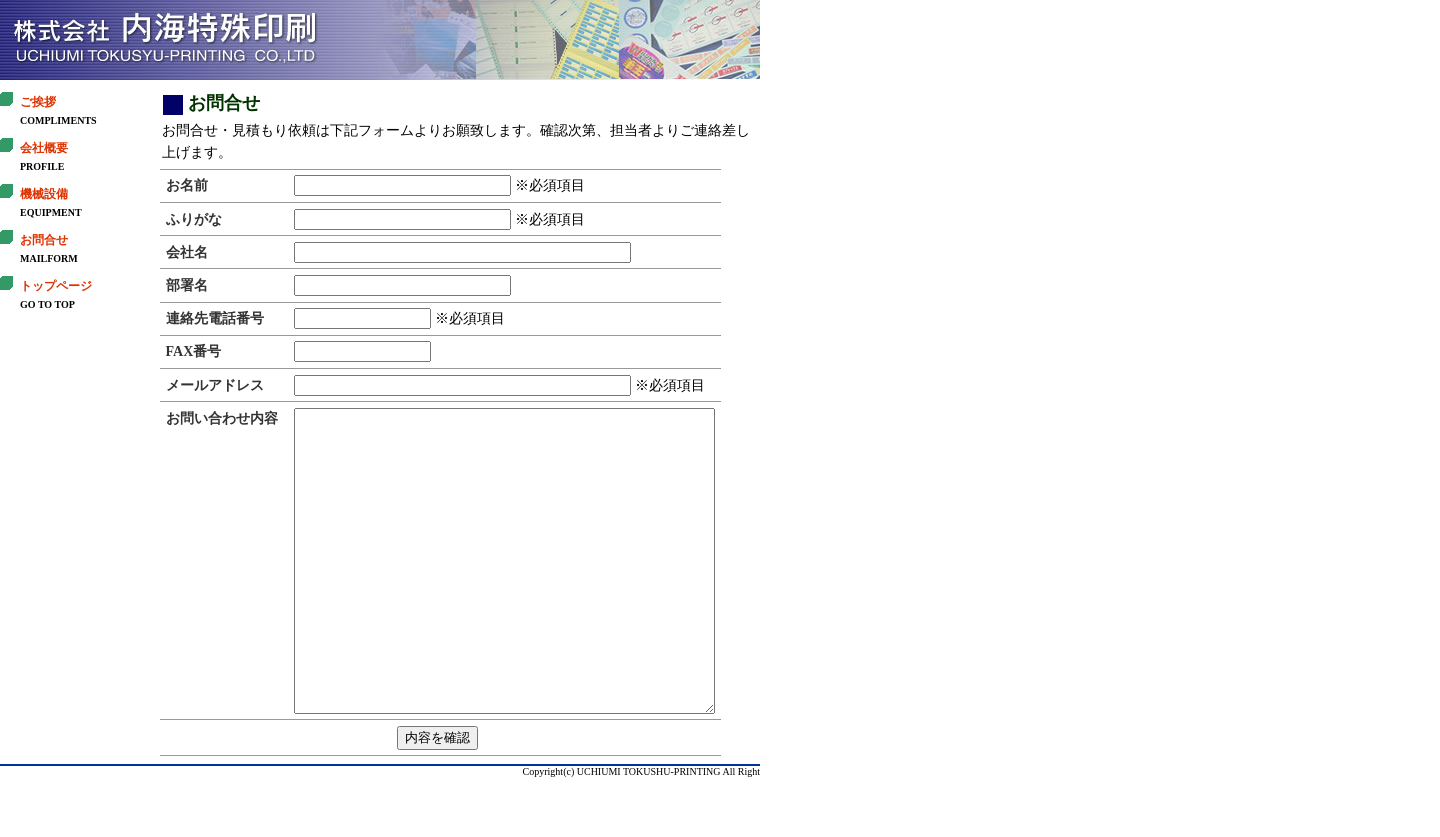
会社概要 (44, 148)
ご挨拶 (38, 102)
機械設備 (44, 194)
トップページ (56, 286)
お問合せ (44, 240)
